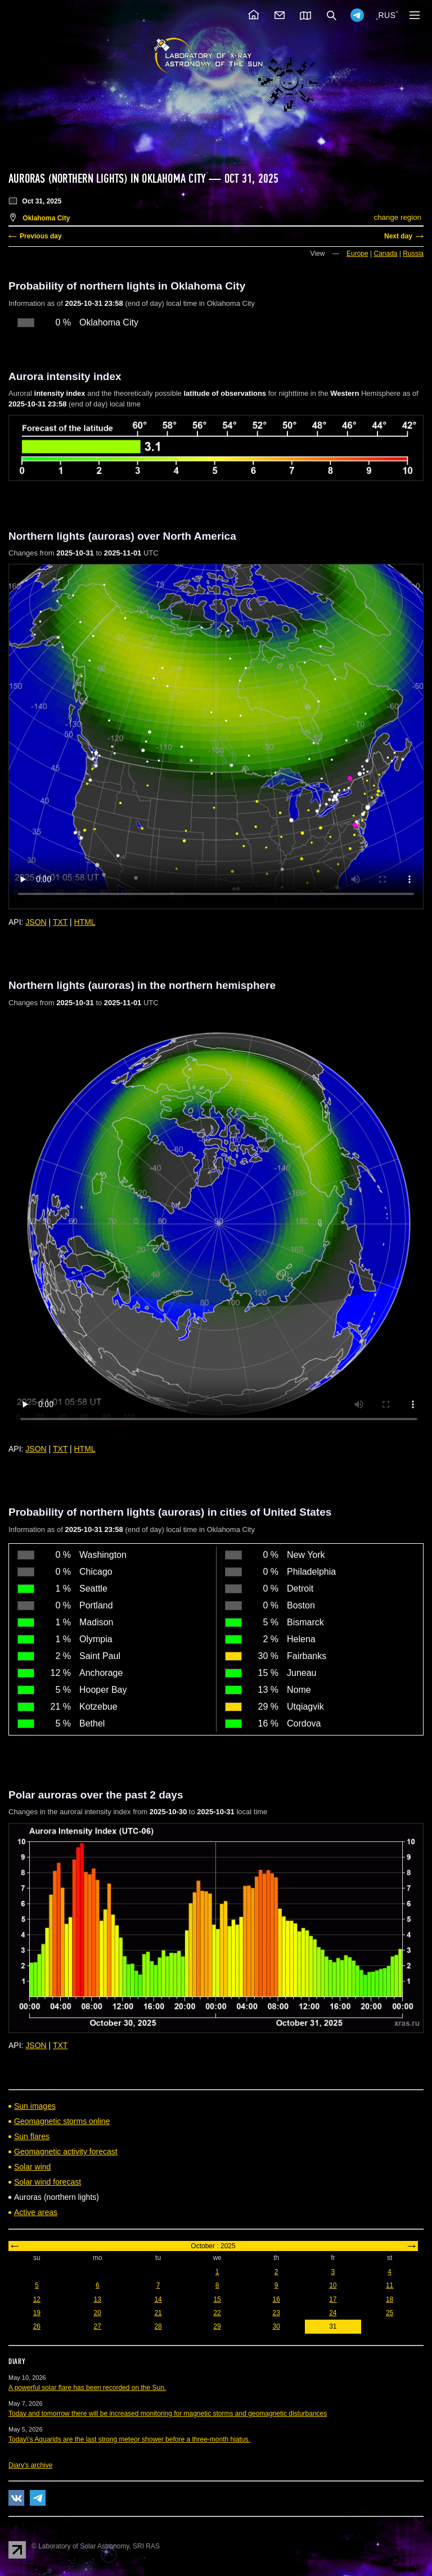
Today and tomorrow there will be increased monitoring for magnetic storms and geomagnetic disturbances (167, 2413)
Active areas (35, 2212)
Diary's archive (30, 2465)
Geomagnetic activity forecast (66, 2151)
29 (216, 2326)
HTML (85, 922)
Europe (357, 253)
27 (97, 2326)
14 (157, 2299)
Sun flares (32, 2136)
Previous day (41, 236)
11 (389, 2285)
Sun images (35, 2106)
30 (276, 2326)
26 (36, 2326)
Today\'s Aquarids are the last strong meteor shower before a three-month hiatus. (129, 2439)
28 (157, 2326)
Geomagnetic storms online (62, 2121)
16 (276, 2299)
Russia (413, 253)
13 (97, 2299)
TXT (60, 922)
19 (36, 2313)
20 (97, 2313)
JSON (35, 922)
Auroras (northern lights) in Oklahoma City (107, 178)
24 (332, 2313)
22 (216, 2313)
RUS (386, 15)
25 (389, 2313)
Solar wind (32, 2166)
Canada (385, 253)
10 (332, 2285)
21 (157, 2313)
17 (332, 2299)
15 (216, 2299)
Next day (398, 236)
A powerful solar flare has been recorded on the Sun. (87, 2388)
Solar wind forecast (47, 2181)
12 (36, 2299)
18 (389, 2299)
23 (276, 2313)
